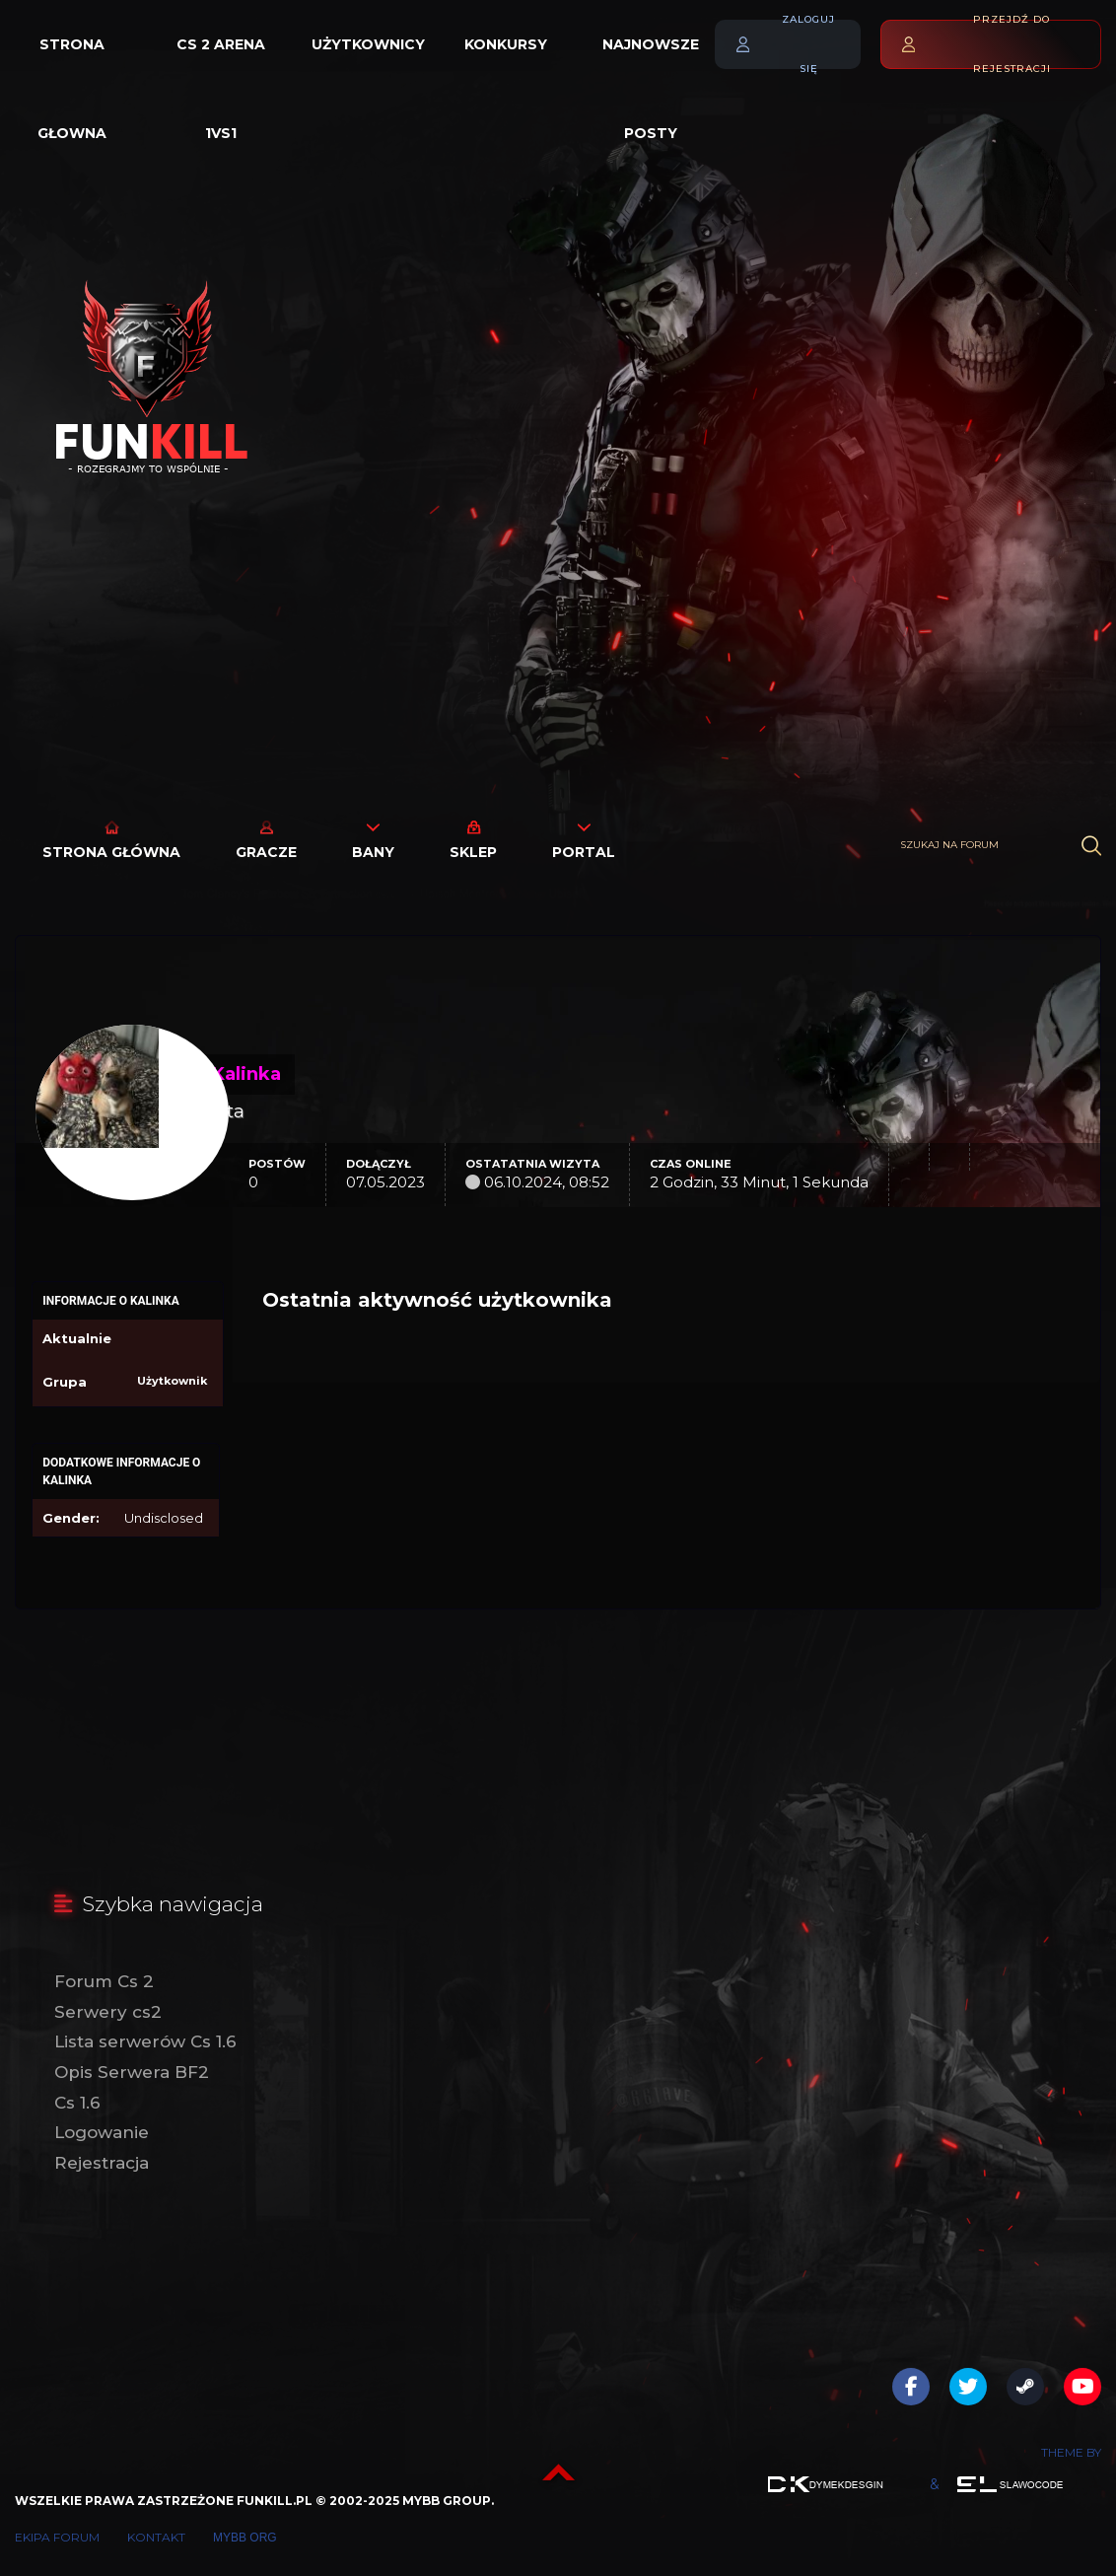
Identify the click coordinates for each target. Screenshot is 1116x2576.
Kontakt (156, 2537)
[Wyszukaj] (1091, 845)
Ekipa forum (57, 2537)
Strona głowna (71, 62)
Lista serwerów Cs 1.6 (145, 2041)
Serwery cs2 (108, 2012)
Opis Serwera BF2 (131, 2072)
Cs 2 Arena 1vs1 (220, 62)
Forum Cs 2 (104, 1981)
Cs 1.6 (77, 2102)
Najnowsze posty (650, 62)
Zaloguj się (808, 44)
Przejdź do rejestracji (1012, 44)
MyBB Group (446, 2500)
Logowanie (101, 2132)
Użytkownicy (368, 44)
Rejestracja (101, 2163)
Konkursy (505, 44)
